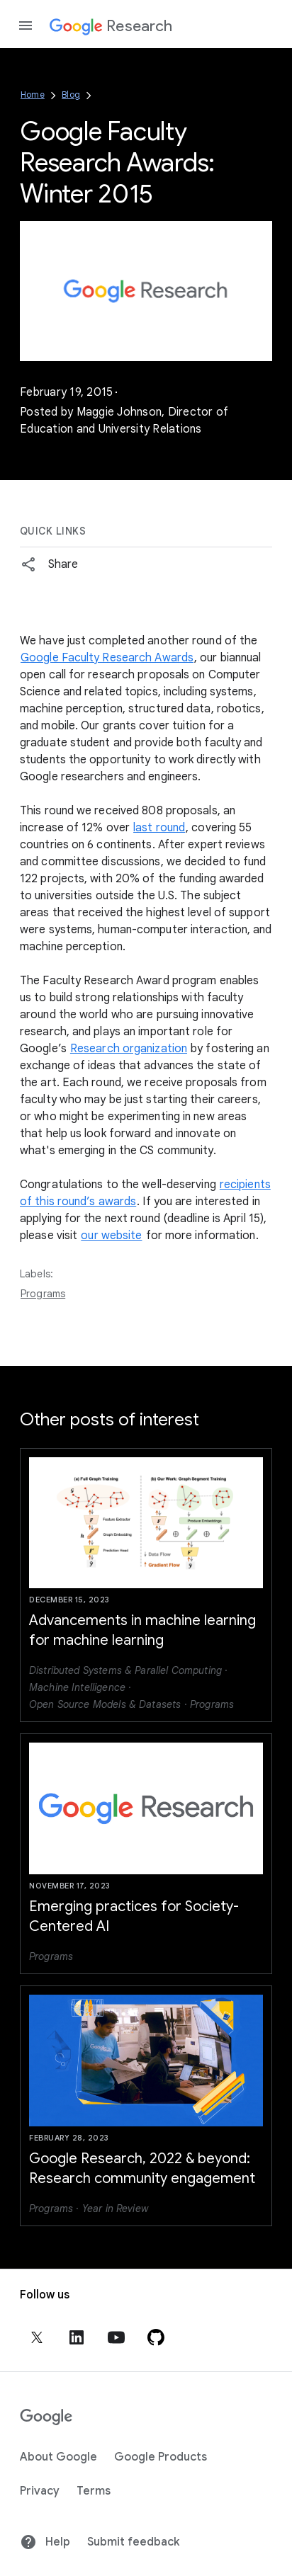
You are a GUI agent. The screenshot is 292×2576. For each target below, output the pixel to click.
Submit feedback (133, 2542)
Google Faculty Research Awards (107, 658)
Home (33, 94)
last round (159, 828)
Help (45, 2542)
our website (111, 1236)
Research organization (128, 1049)
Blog (71, 94)
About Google (58, 2457)
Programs (43, 1293)
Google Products (160, 2457)
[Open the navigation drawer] (26, 25)
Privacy (40, 2491)
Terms (94, 2491)
